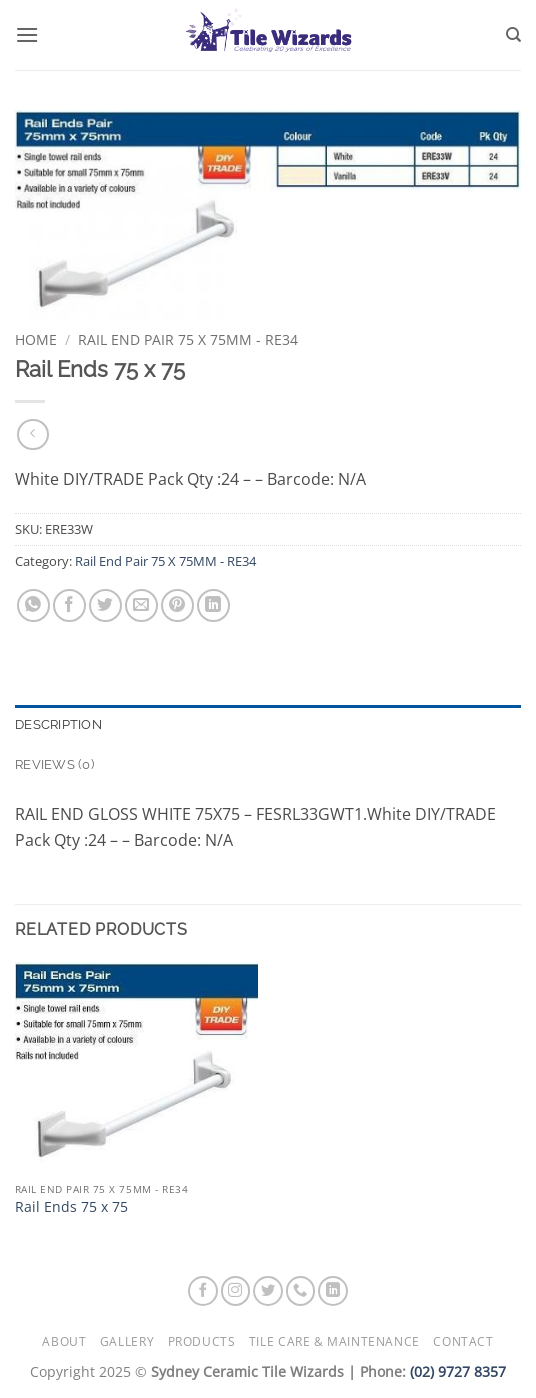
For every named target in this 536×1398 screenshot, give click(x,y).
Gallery (127, 1341)
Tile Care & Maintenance (334, 1341)
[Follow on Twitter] (268, 1291)
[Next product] (32, 434)
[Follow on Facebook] (203, 1291)
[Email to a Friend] (141, 605)
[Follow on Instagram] (236, 1291)
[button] (27, 34)
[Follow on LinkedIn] (333, 1291)
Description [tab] (58, 724)
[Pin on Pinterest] (177, 605)
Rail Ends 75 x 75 (71, 1207)
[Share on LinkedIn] (213, 605)
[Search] (513, 35)
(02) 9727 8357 (458, 1371)
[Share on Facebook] (69, 605)
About (64, 1341)
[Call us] (301, 1291)
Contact (463, 1341)
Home (36, 339)
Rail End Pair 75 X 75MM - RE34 (188, 339)
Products (202, 1341)
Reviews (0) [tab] (54, 764)
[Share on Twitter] (105, 605)
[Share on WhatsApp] (33, 605)
